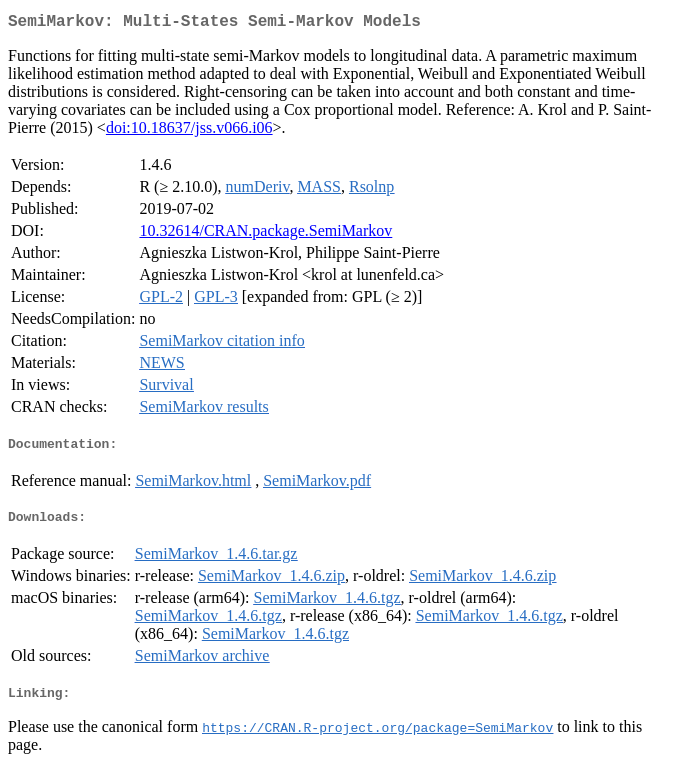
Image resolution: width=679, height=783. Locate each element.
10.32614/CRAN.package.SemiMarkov (265, 234)
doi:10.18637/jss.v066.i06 (189, 131)
